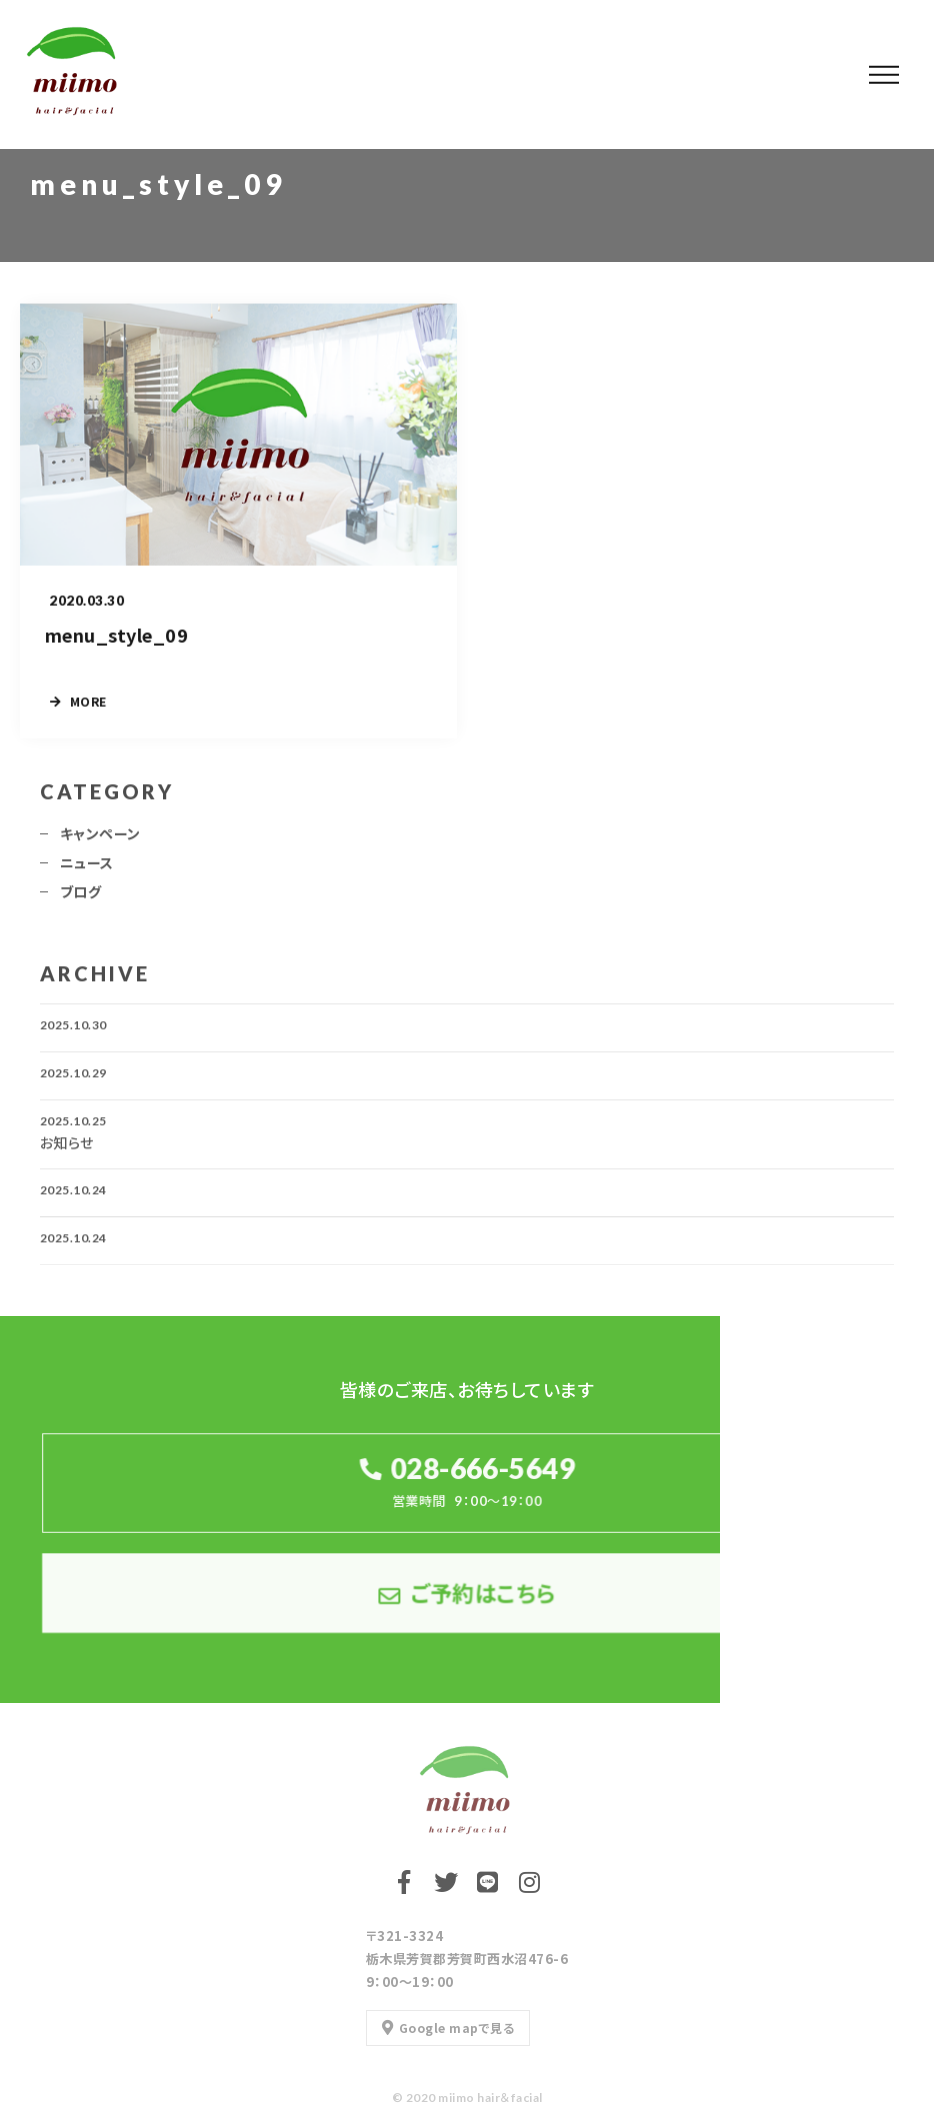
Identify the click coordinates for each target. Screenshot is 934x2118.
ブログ (80, 898)
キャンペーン (100, 840)
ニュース (87, 869)
